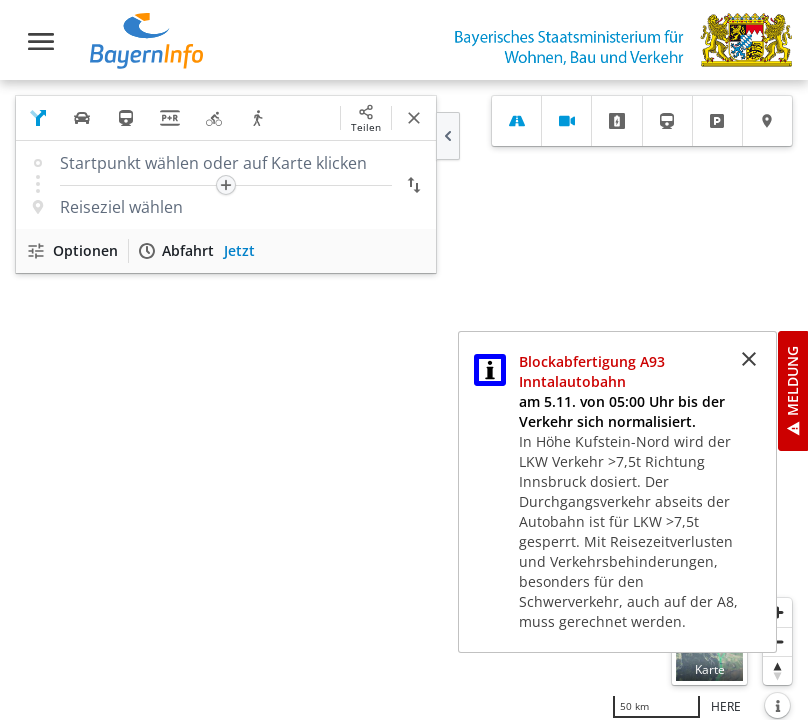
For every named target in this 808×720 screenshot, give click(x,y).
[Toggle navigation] (41, 41)
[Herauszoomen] (777, 641)
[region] (404, 400)
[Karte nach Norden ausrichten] (777, 670)
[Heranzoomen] (777, 612)
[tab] (516, 121)
